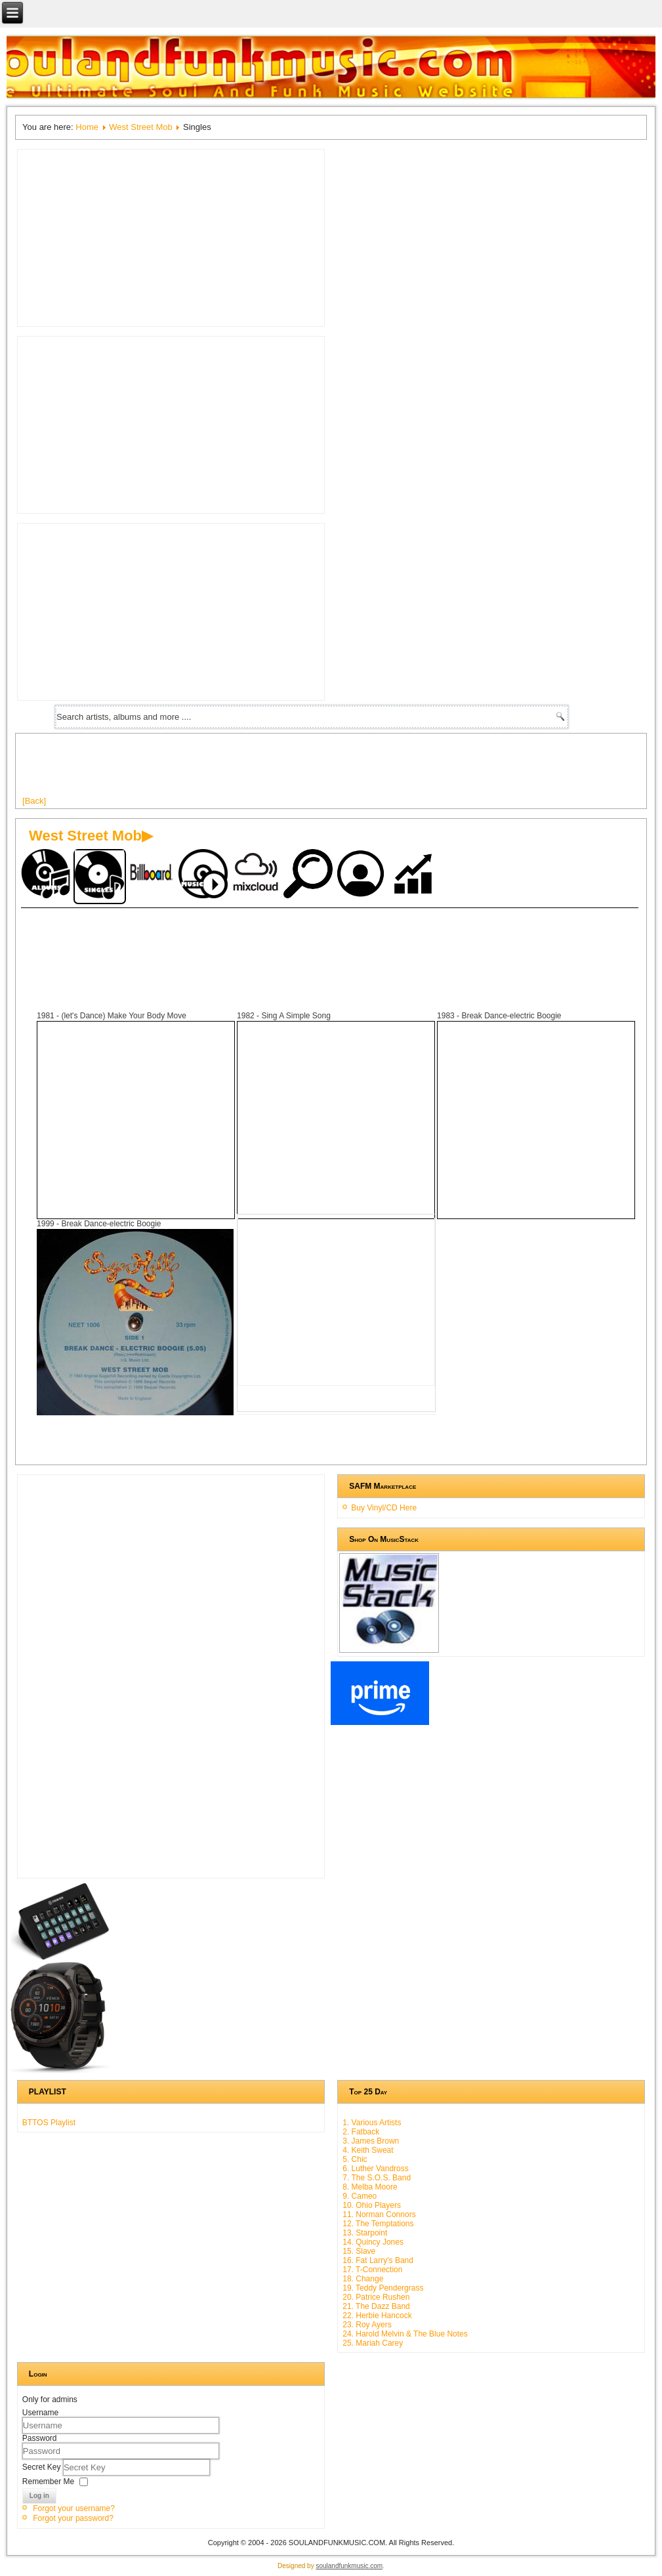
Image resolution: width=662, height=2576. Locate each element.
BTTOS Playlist (48, 2122)
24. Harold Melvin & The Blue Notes (405, 2333)
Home (86, 127)
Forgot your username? (74, 2508)
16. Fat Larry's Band (377, 2260)
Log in (39, 2495)
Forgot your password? (73, 2518)
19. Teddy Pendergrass (382, 2288)
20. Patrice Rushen (375, 2297)
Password (39, 2438)
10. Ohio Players (371, 2205)
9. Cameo (359, 2196)
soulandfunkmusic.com (349, 2565)
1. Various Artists (371, 2122)
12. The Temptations (377, 2223)
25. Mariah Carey (372, 2343)
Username (40, 2412)
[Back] (34, 801)
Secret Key (42, 2466)
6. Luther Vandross (375, 2168)
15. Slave (358, 2251)
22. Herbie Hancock (376, 2315)
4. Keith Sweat (367, 2150)
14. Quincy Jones (372, 2242)
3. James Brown (370, 2141)
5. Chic (354, 2159)
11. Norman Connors (378, 2214)
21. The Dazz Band (376, 2306)
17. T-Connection (372, 2269)
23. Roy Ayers (366, 2324)
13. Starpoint (364, 2232)
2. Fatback (360, 2131)
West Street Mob (141, 127)
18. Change (362, 2278)
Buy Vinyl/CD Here (384, 1507)
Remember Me (48, 2480)
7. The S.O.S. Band (376, 2177)
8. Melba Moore (369, 2187)
